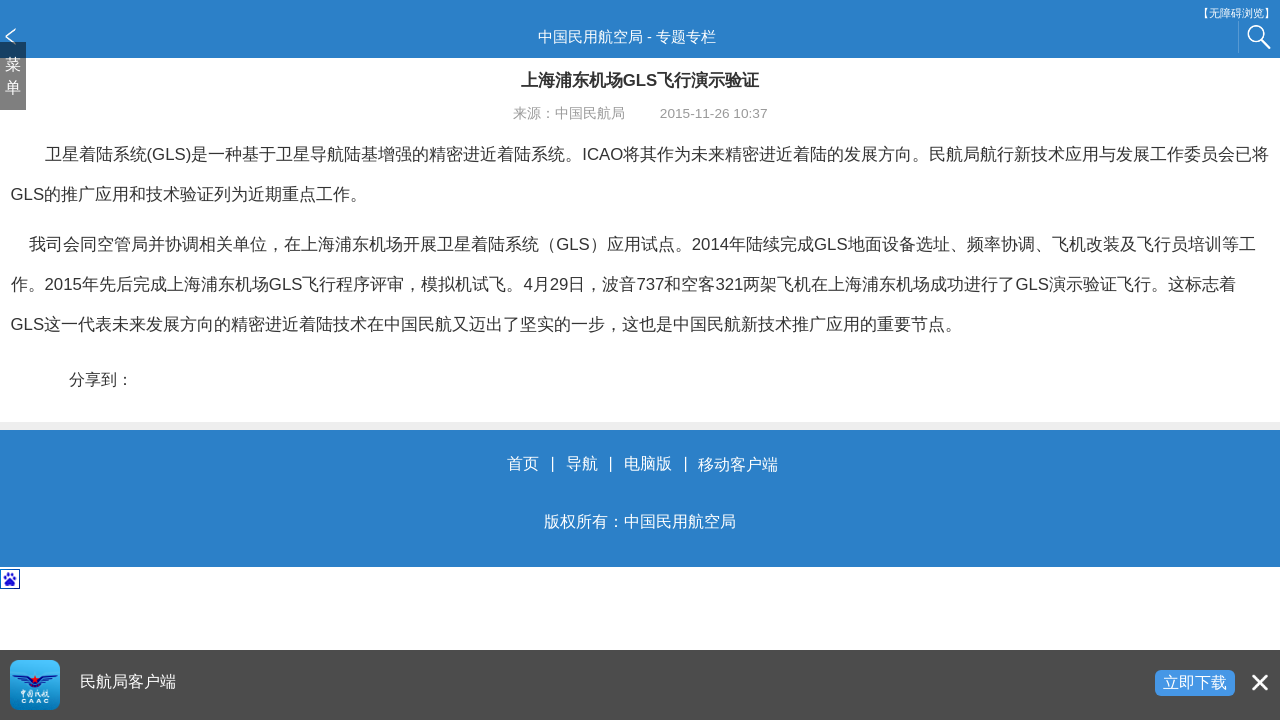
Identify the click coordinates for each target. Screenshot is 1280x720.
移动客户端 (738, 464)
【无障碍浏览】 (1236, 13)
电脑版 (648, 464)
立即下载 (1195, 682)
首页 (523, 464)
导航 (582, 464)
